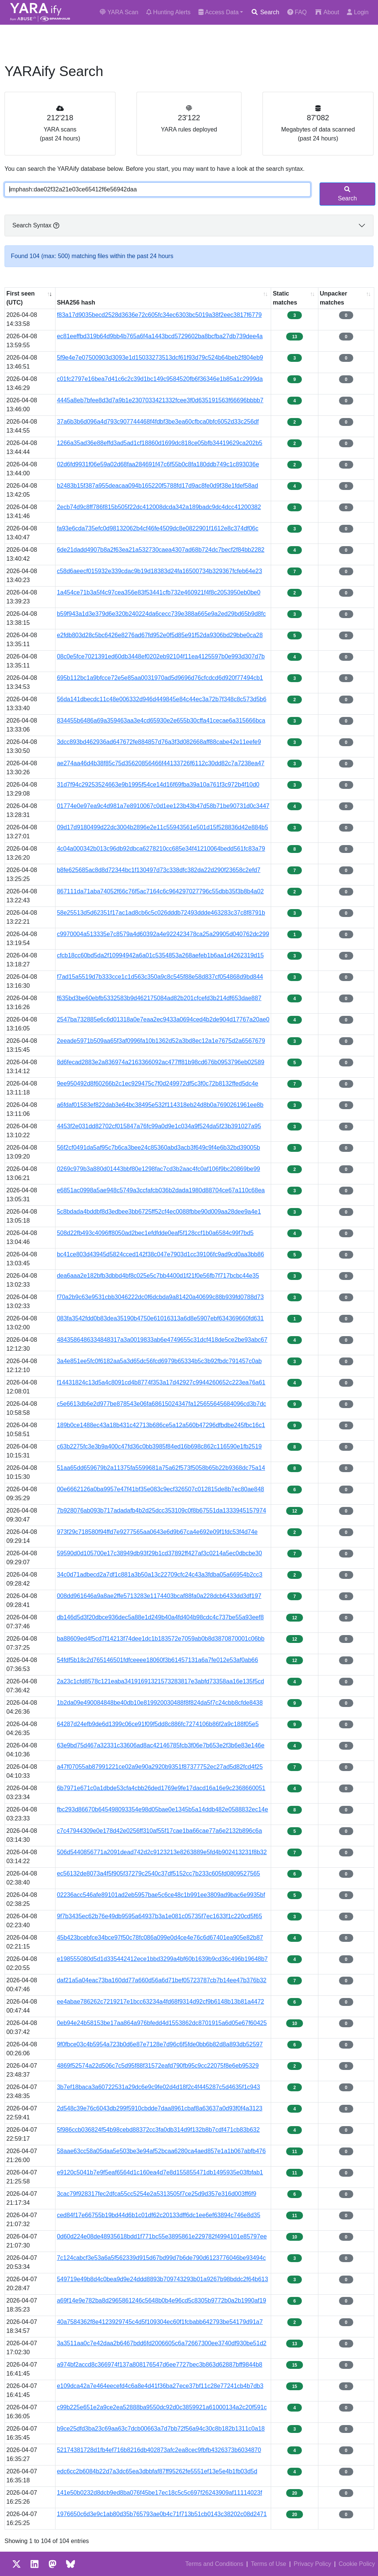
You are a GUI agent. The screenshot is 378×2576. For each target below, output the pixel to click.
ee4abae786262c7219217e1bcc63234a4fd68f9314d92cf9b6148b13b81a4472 (160, 2001)
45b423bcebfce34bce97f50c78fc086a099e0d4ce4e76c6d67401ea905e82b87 (160, 1937)
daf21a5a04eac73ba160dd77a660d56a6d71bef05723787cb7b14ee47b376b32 (162, 1980)
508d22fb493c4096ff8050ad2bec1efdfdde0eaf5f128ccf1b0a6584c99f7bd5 (155, 1233)
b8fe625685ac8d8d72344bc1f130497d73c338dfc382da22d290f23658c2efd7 (159, 870)
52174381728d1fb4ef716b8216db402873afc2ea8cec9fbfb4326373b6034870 (159, 2450)
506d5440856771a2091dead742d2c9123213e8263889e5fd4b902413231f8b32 (162, 1852)
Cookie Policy (357, 2564)
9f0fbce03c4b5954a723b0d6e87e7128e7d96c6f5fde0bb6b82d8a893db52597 (160, 2044)
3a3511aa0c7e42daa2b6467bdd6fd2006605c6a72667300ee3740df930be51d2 (162, 2343)
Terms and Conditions (214, 2564)
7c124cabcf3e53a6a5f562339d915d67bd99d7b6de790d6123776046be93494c (161, 2258)
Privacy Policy (312, 2564)
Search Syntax (35, 225)
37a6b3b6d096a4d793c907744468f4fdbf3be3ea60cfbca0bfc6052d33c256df (158, 421)
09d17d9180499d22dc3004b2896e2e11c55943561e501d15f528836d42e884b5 (162, 827)
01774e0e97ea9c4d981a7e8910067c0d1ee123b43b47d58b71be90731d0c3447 (163, 806)
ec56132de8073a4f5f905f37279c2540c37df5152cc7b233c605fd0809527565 (158, 1873)
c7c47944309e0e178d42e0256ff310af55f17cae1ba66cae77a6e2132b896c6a (159, 1831)
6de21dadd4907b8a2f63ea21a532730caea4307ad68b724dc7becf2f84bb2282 (160, 550)
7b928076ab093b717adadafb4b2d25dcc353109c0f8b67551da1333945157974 (161, 1510)
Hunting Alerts (168, 12)
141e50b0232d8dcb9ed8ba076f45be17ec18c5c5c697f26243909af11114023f (159, 2492)
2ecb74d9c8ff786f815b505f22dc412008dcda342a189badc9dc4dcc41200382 (159, 507)
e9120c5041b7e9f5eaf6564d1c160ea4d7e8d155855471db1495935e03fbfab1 (160, 2172)
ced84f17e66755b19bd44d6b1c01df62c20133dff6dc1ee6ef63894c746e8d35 (158, 2215)
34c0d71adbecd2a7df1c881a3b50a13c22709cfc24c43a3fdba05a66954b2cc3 (159, 1574)
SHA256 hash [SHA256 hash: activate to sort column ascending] (76, 302)
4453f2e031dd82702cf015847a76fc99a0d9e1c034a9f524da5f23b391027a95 (159, 1126)
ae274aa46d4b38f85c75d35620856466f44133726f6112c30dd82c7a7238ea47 (160, 763)
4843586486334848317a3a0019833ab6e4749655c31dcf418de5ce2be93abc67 (162, 1340)
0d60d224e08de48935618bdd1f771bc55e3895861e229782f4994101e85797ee (162, 2236)
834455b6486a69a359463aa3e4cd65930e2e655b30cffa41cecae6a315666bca (161, 720)
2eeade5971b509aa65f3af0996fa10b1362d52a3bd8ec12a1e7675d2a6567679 (161, 1041)
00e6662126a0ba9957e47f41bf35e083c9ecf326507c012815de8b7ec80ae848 (160, 1489)
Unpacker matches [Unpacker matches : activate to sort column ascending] (333, 298)
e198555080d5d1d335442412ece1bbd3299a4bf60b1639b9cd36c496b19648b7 (162, 1959)
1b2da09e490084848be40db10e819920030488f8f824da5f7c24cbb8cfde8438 (160, 1702)
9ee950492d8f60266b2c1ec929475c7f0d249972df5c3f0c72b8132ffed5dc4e (157, 1083)
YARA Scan (119, 12)
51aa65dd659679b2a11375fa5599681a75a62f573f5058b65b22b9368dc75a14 (161, 1468)
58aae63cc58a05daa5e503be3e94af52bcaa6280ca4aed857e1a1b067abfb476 (161, 2151)
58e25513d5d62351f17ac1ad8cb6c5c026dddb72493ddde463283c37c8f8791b (161, 912)
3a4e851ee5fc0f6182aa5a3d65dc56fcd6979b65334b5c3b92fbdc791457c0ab (159, 1361)
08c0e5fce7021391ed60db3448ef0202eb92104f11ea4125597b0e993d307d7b (161, 656)
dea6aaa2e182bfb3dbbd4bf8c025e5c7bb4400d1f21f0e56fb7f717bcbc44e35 (158, 1275)
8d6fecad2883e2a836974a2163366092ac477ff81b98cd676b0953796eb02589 (160, 1062)
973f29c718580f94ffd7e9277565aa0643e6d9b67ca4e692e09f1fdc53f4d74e (157, 1532)
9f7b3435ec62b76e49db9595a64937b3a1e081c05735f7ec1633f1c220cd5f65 (159, 1916)
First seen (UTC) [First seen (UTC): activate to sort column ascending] (20, 298)
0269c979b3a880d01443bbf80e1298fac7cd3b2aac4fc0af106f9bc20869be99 (158, 1169)
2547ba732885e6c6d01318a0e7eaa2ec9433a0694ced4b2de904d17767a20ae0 (163, 1019)
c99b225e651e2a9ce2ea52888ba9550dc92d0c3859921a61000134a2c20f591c (162, 2407)
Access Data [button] (218, 12)
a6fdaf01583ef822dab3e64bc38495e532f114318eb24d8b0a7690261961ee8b (160, 1105)
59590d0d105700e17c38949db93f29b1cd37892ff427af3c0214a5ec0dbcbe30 (159, 1553)
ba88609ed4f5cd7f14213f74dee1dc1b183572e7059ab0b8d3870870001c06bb (160, 1638)
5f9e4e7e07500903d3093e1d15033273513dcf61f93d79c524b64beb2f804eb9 (160, 357)
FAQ (297, 12)
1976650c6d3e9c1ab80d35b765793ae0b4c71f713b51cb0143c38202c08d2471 (162, 2514)
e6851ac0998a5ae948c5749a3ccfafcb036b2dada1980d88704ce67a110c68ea (161, 1190)
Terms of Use (268, 2564)
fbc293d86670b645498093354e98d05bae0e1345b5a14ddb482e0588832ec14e (162, 1809)
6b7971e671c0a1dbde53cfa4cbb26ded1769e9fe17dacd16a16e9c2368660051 (161, 1788)
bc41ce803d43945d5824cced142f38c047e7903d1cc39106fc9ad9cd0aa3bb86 (160, 1254)
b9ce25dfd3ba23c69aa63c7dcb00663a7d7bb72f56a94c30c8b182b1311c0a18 (161, 2428)
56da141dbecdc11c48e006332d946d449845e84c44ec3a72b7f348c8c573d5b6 (162, 699)
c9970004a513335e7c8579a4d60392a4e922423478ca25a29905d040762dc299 (163, 934)
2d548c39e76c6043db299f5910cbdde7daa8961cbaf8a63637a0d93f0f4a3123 (159, 2108)
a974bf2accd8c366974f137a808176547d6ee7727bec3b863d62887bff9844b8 (159, 2364)
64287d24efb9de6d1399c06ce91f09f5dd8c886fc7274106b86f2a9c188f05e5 (158, 1724)
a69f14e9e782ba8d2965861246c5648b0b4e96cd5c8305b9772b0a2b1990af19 (161, 2300)
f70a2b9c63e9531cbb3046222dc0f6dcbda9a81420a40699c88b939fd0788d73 (160, 1297)
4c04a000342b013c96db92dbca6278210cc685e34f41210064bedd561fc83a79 (161, 848)
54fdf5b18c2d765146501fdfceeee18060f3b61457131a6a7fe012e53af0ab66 (157, 1660)
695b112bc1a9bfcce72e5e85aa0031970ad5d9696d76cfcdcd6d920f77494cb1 (160, 678)
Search (265, 12)
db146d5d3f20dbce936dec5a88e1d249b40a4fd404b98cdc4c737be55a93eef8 (160, 1617)
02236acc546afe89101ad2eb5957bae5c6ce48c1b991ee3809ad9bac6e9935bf (161, 1895)
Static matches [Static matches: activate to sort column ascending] (285, 298)
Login (358, 12)
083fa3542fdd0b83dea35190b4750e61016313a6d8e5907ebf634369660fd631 (160, 1318)
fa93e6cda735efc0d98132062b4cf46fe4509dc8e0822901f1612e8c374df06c (157, 528)
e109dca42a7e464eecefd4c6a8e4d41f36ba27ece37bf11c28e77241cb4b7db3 (160, 2386)
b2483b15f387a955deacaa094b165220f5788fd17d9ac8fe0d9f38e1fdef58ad (157, 485)
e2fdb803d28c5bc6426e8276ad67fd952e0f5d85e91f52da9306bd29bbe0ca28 (160, 635)
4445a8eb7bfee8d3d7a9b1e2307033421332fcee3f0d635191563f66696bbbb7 (160, 400)
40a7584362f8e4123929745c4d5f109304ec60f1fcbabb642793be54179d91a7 (160, 2322)
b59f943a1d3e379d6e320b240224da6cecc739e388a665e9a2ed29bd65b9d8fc (161, 614)
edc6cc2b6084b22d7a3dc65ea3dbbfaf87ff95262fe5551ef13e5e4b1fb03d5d (157, 2471)
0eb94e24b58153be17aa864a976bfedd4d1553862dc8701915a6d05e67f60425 (162, 2023)
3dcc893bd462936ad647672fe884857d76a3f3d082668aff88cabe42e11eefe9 (159, 742)
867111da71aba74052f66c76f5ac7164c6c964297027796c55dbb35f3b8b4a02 (160, 891)
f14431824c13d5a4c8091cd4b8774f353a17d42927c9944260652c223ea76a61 (161, 1382)
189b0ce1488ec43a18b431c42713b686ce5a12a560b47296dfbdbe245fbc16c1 (161, 1425)
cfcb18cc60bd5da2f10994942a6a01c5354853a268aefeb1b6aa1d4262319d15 (160, 955)
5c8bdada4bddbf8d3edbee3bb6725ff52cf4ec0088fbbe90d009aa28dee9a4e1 (159, 1211)
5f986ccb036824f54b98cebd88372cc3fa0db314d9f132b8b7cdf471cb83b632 (158, 2130)
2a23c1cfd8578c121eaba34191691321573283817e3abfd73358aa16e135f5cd (160, 1681)
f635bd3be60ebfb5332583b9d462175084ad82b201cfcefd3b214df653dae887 (159, 998)
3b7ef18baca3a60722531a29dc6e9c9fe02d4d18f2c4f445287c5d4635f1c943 (158, 2087)
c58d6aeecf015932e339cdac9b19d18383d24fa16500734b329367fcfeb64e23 (159, 571)
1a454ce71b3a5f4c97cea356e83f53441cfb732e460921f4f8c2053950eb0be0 (159, 592)
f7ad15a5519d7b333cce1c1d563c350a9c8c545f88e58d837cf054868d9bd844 (160, 977)
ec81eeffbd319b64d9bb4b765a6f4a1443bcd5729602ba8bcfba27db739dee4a (160, 336)
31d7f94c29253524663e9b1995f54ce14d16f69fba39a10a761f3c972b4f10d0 (158, 784)
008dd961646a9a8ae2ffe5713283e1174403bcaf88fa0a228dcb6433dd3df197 (159, 1596)
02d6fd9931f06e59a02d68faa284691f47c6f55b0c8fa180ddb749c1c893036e (158, 464)
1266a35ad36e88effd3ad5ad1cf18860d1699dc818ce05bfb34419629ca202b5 (159, 443)
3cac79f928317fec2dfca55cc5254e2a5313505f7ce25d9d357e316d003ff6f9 (156, 2194)
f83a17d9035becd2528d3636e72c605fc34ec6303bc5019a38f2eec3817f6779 (159, 315)
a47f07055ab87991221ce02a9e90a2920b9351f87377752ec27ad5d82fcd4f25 (160, 1767)
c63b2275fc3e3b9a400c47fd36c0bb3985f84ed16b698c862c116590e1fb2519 (159, 1446)
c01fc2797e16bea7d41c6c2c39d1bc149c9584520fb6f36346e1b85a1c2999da (160, 379)
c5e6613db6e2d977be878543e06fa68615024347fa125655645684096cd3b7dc (161, 1404)
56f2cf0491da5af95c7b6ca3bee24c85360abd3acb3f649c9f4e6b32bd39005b (158, 1147)
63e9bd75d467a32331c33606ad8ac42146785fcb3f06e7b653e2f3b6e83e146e (160, 1745)
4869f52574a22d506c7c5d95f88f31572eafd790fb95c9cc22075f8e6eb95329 (158, 2065)
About (327, 12)
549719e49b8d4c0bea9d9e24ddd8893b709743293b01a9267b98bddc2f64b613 (162, 2279)
